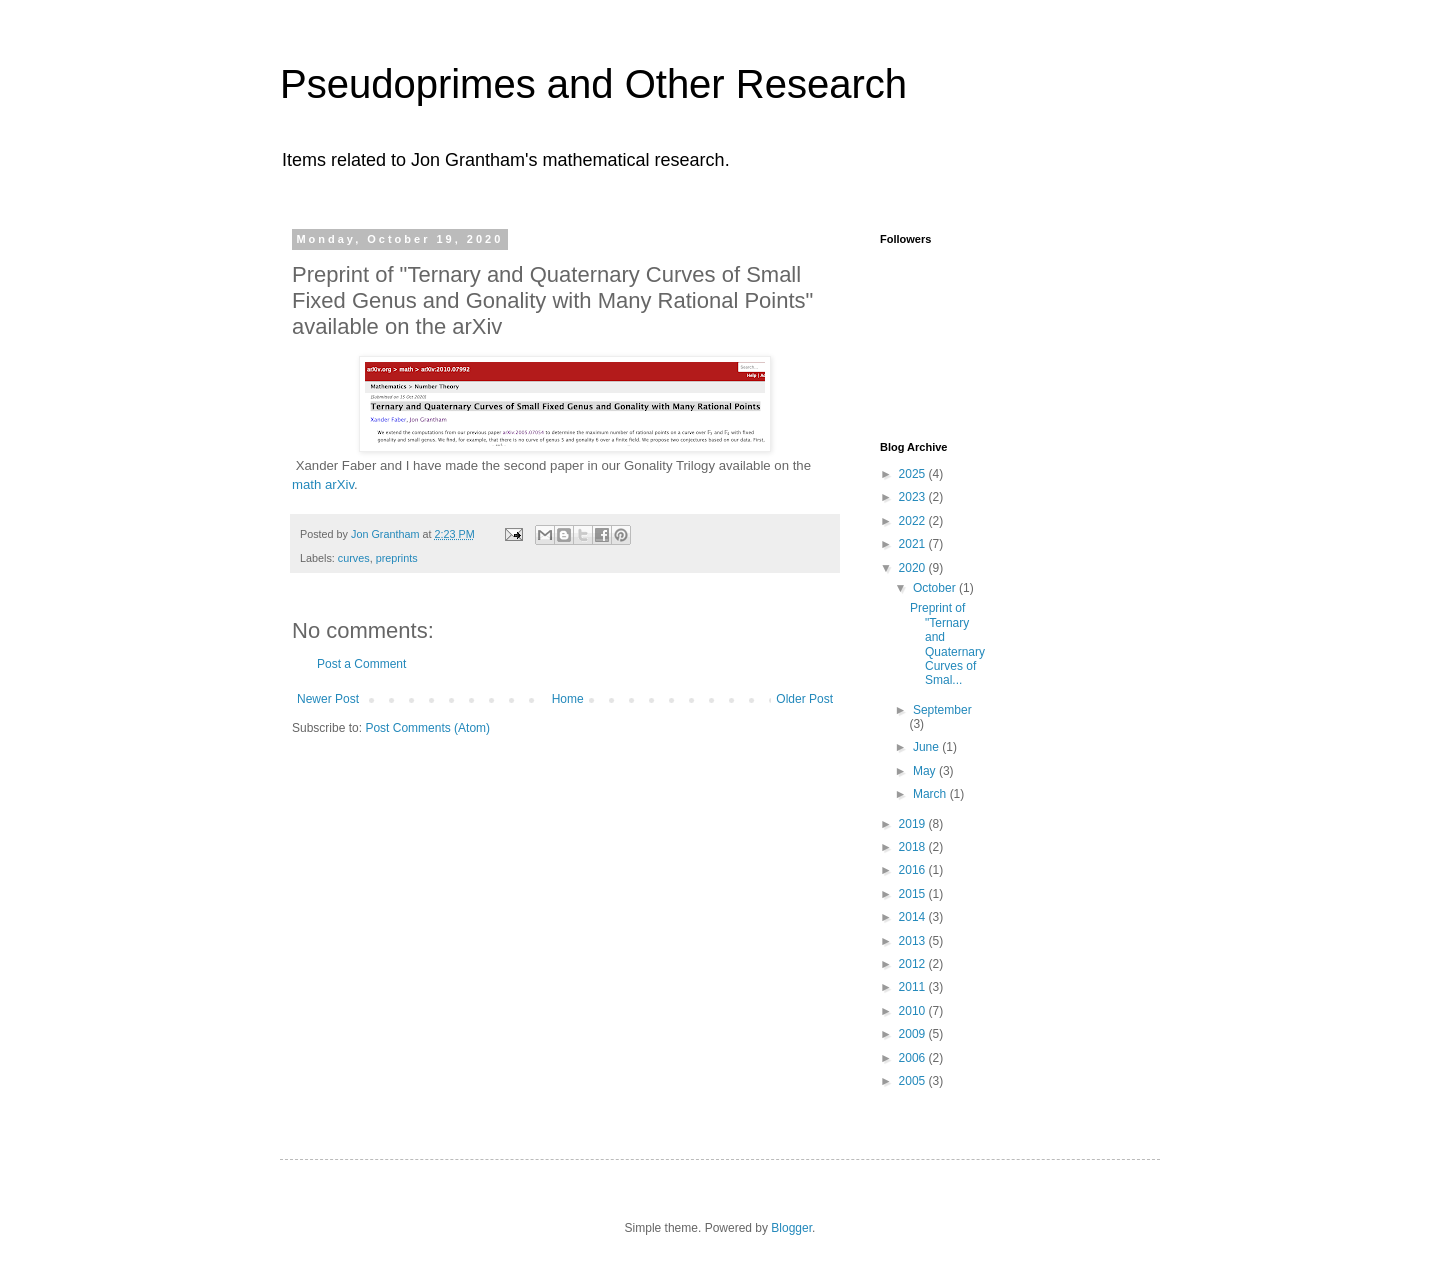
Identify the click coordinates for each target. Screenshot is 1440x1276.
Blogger (791, 1228)
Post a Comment (361, 664)
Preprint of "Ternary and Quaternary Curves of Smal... (947, 644)
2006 (914, 1058)
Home (568, 699)
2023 (914, 497)
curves (354, 558)
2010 (914, 1011)
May (926, 771)
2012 (914, 964)
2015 (914, 894)
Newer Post (328, 699)
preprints (397, 558)
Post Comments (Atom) (427, 728)
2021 (914, 544)
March (931, 794)
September (942, 710)
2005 (914, 1081)
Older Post (804, 699)
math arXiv (323, 484)
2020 (914, 568)
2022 (914, 521)
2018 (914, 847)
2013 (914, 941)
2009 (914, 1034)
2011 (914, 987)
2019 (914, 824)
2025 (914, 474)
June (927, 747)
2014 (914, 917)
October (936, 588)
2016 (914, 870)
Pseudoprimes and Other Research (593, 84)
